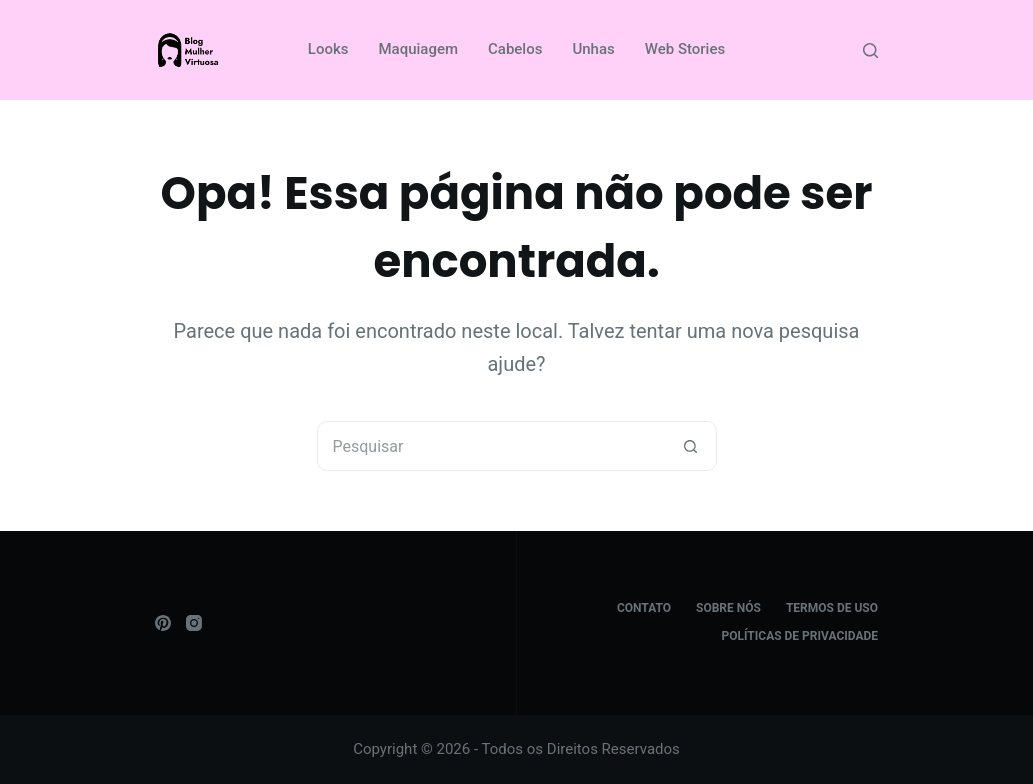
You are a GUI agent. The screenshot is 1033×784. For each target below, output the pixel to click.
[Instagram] (194, 623)
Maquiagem (418, 49)
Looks (328, 49)
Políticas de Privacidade (800, 636)
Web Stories (685, 49)
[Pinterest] (163, 623)
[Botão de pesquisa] (691, 446)
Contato (644, 608)
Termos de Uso (832, 608)
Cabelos (515, 49)
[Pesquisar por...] (492, 446)
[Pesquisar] (870, 50)
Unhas (593, 49)
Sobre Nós (728, 608)
